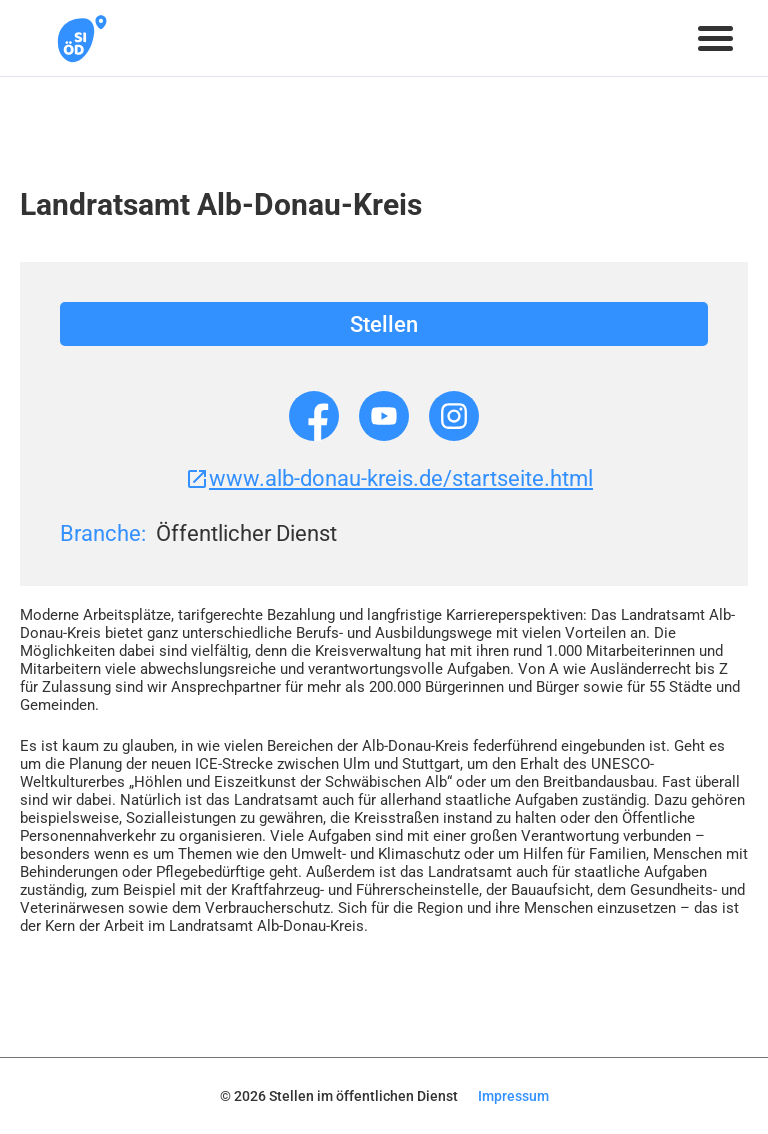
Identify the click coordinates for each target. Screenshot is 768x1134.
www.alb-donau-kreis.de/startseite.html (389, 478)
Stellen (384, 324)
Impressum (513, 1096)
